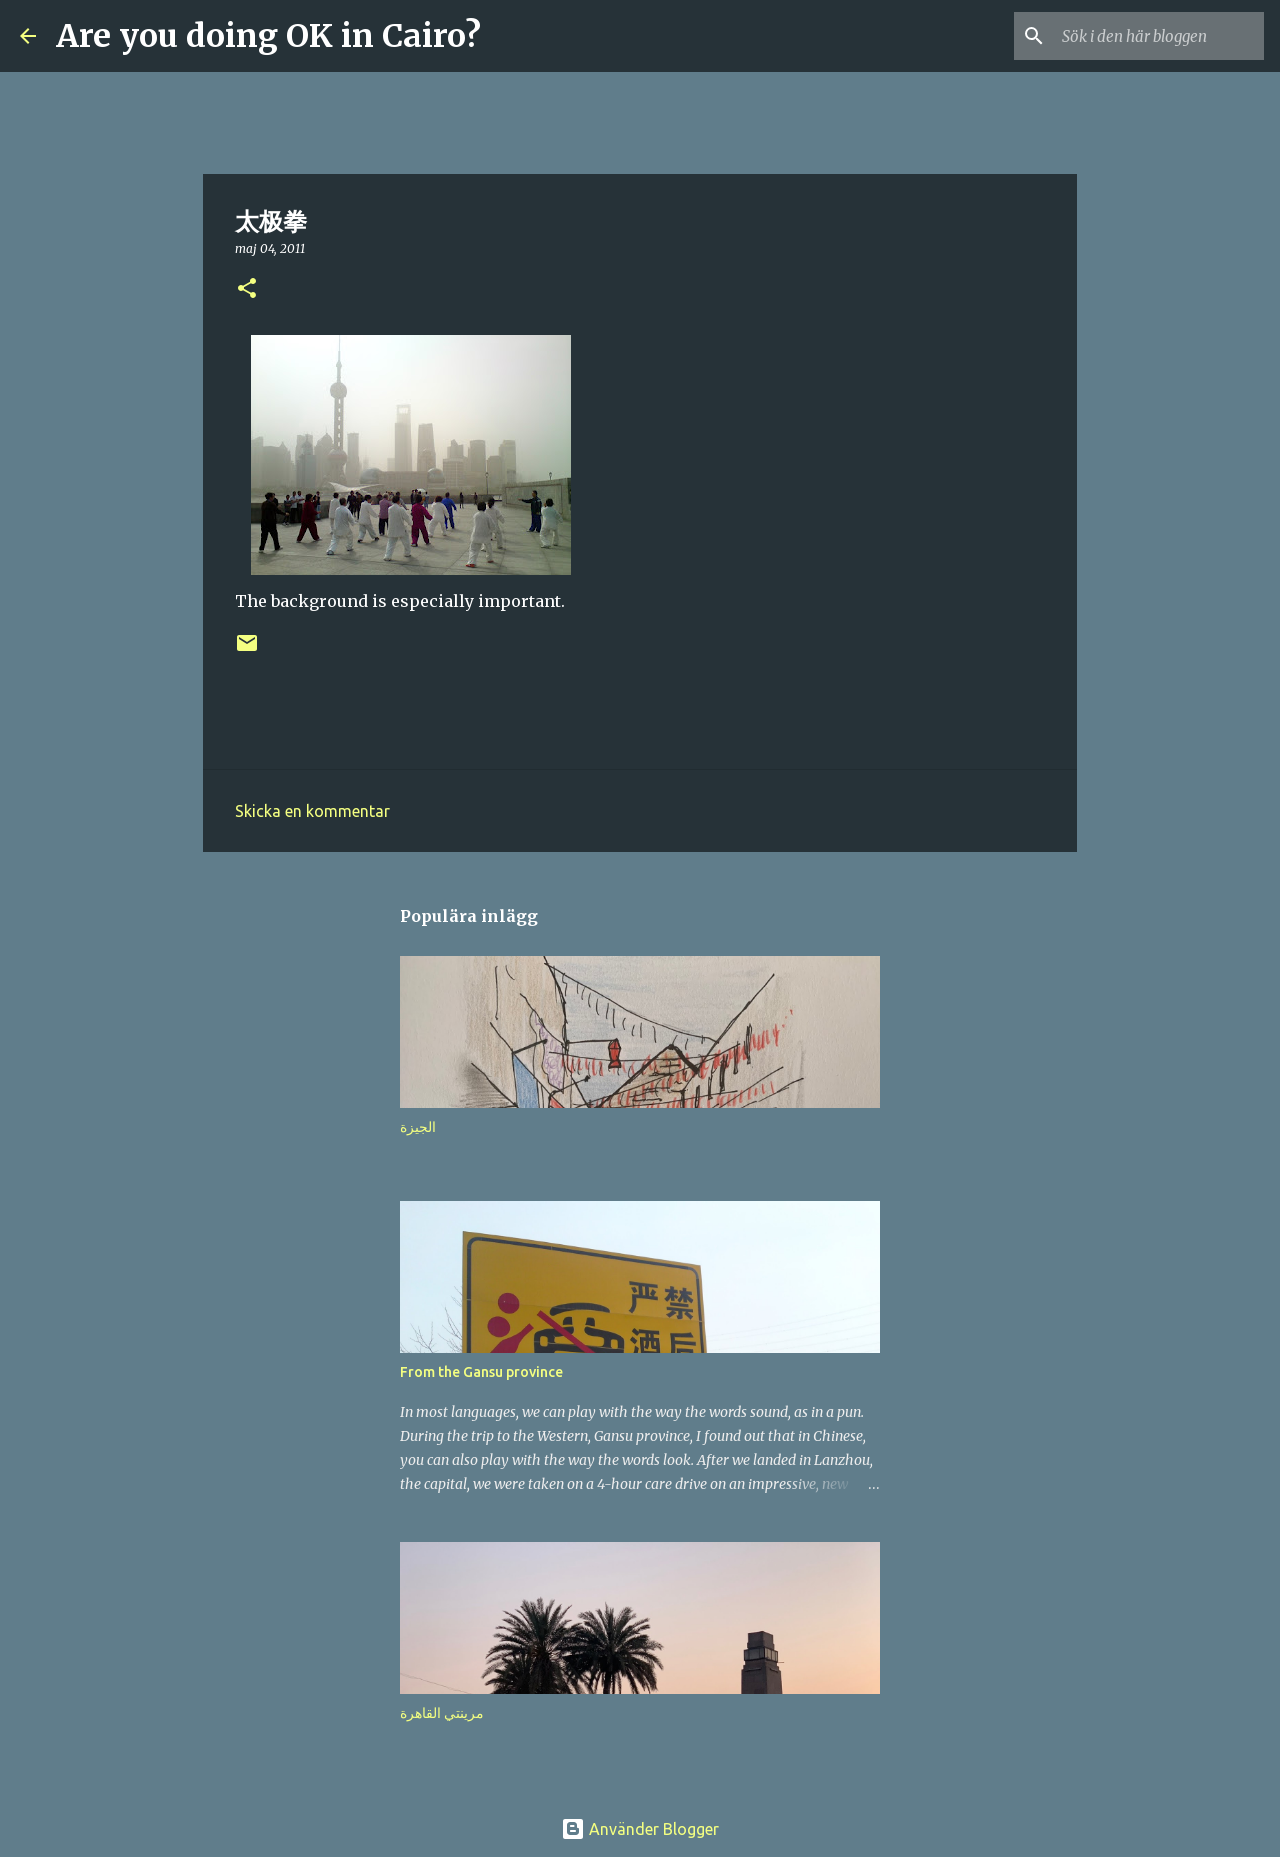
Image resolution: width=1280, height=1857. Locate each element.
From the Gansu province (481, 1372)
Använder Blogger (640, 1829)
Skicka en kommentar (312, 811)
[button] (247, 289)
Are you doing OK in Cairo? (268, 36)
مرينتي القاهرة (442, 1713)
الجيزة (418, 1127)
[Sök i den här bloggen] (1159, 36)
